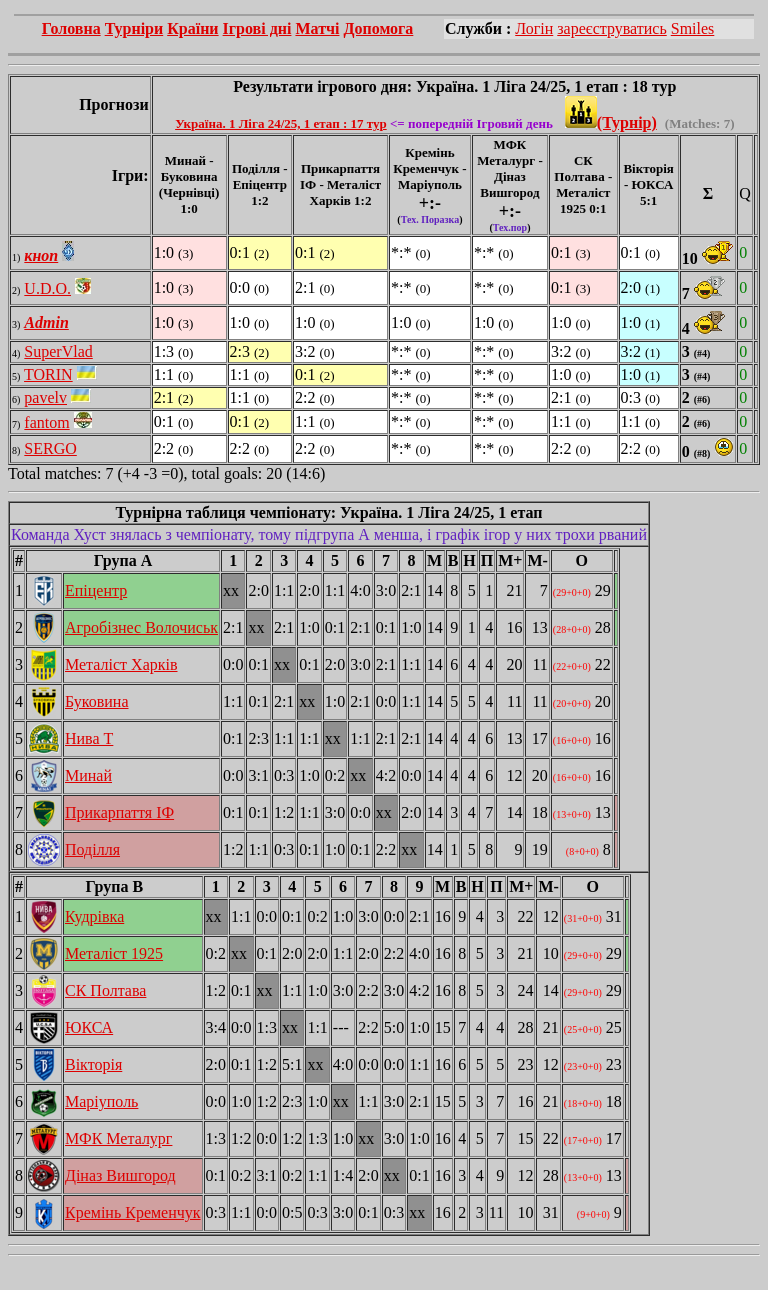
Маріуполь (101, 1101)
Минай (88, 775)
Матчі (317, 28)
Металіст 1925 (114, 953)
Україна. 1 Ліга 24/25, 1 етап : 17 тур (281, 123)
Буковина (97, 701)
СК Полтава (105, 990)
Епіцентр (96, 590)
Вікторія (93, 1064)
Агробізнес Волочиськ (141, 627)
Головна (71, 28)
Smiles (693, 28)
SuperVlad (58, 351)
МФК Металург (118, 1138)
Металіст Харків (121, 664)
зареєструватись (611, 28)
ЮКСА (89, 1027)
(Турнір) (611, 122)
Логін (534, 28)
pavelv (45, 397)
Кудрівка (94, 916)
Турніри (134, 28)
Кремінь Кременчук (133, 1212)
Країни (192, 28)
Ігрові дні (257, 28)
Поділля (92, 849)
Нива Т (89, 738)
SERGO (50, 448)
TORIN (48, 374)
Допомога (378, 28)
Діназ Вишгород (120, 1175)
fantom (46, 422)
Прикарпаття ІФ (119, 812)
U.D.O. (47, 288)
